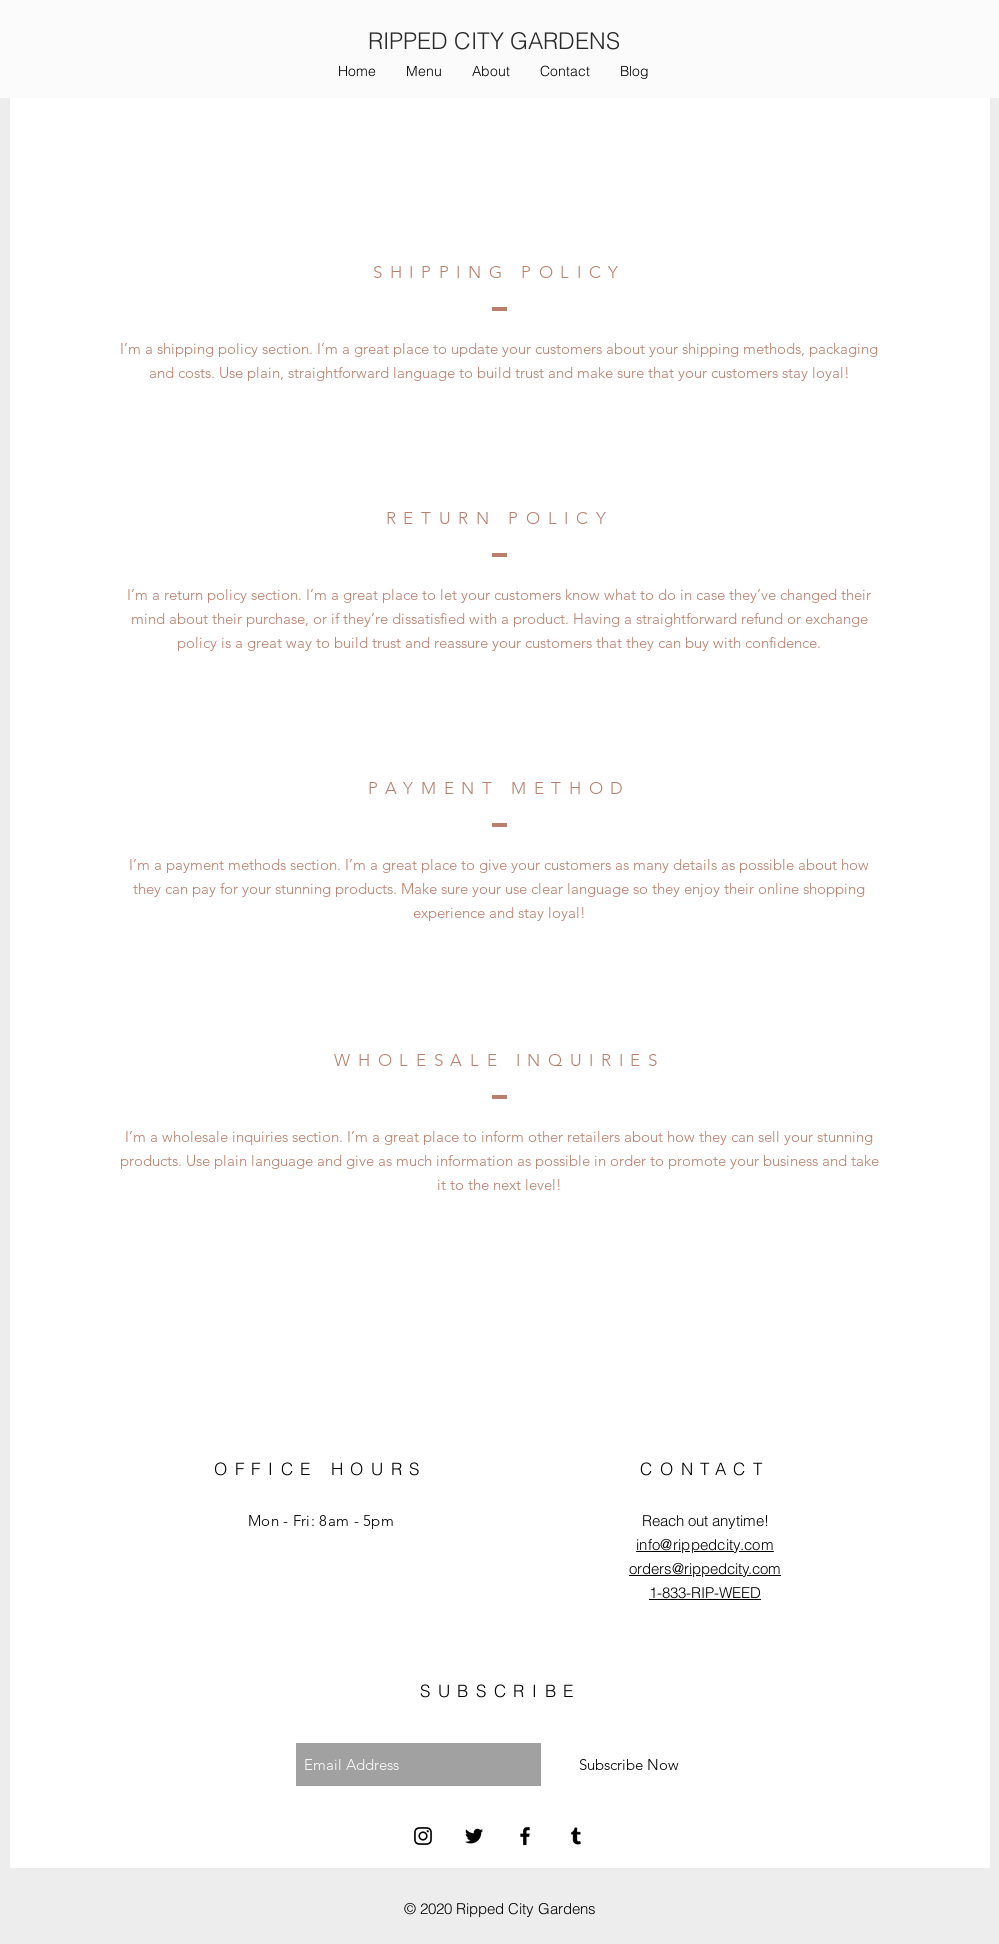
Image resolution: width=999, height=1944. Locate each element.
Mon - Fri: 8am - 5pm (321, 1520)
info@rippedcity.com (705, 1544)
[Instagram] (423, 1836)
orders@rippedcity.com (705, 1568)
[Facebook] (525, 1836)
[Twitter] (474, 1836)
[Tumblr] (576, 1836)
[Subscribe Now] (629, 1764)
